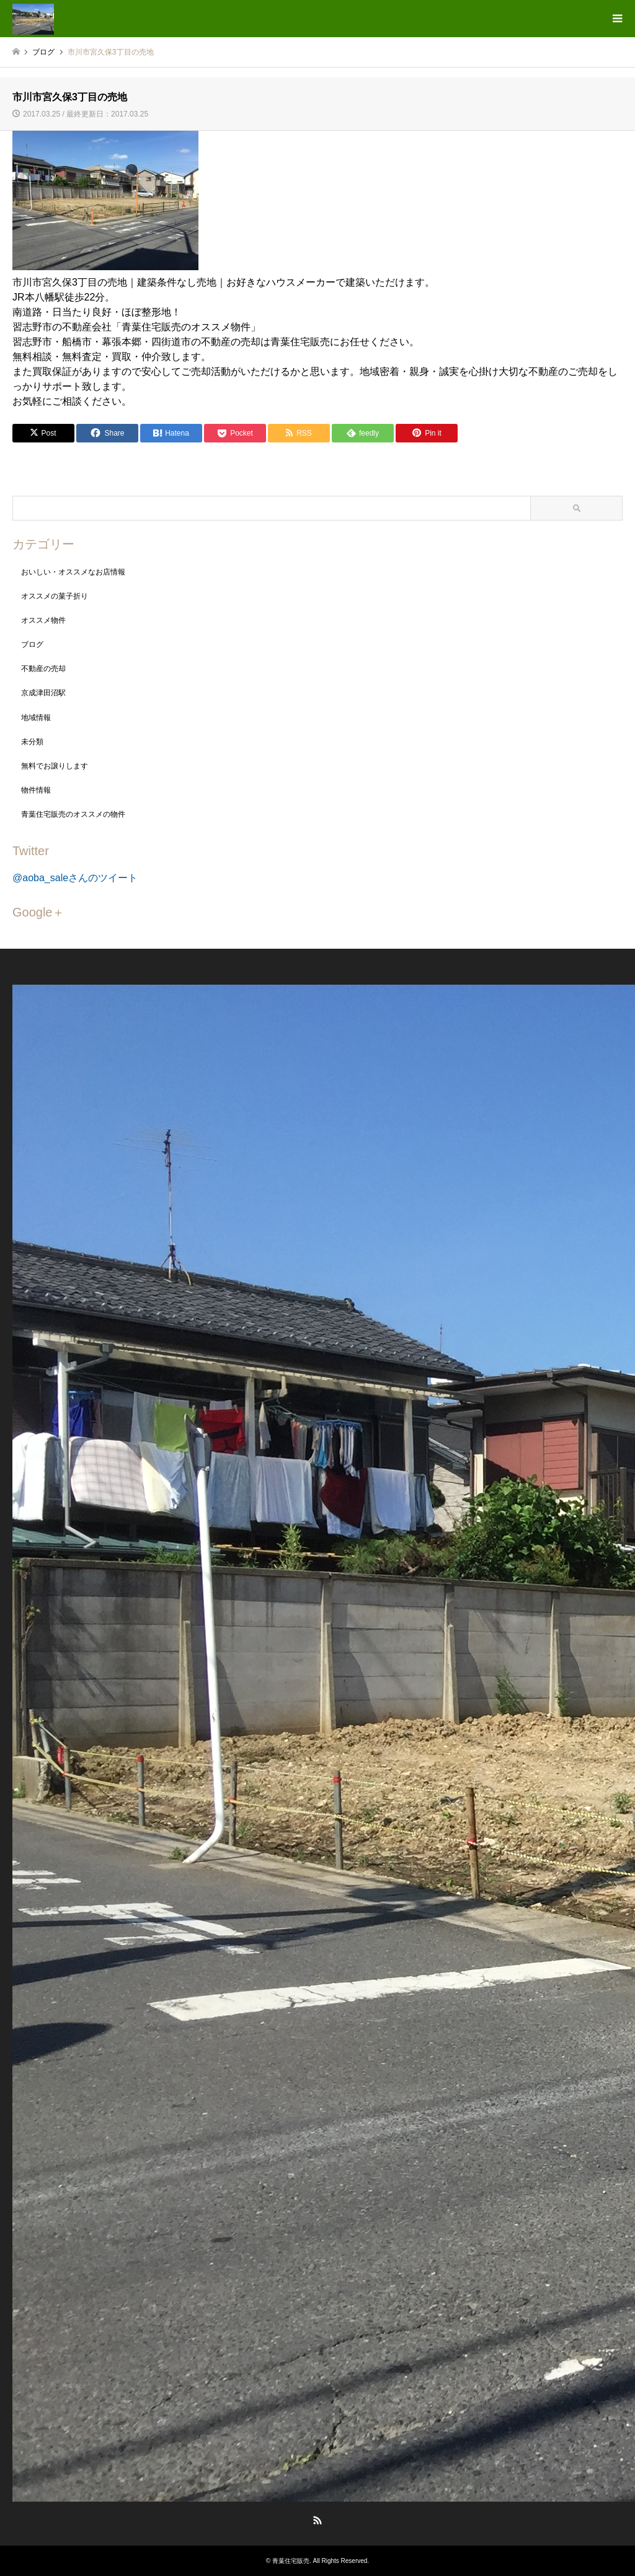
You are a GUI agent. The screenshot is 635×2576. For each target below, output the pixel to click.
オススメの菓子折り (54, 596)
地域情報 (36, 717)
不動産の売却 (43, 668)
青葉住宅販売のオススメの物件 (73, 814)
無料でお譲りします (54, 766)
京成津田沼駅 (43, 692)
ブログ (32, 644)
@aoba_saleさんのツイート (75, 878)
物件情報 (36, 790)
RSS (317, 2520)
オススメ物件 (43, 620)
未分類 (32, 741)
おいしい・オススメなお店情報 (73, 572)
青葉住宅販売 (290, 2560)
